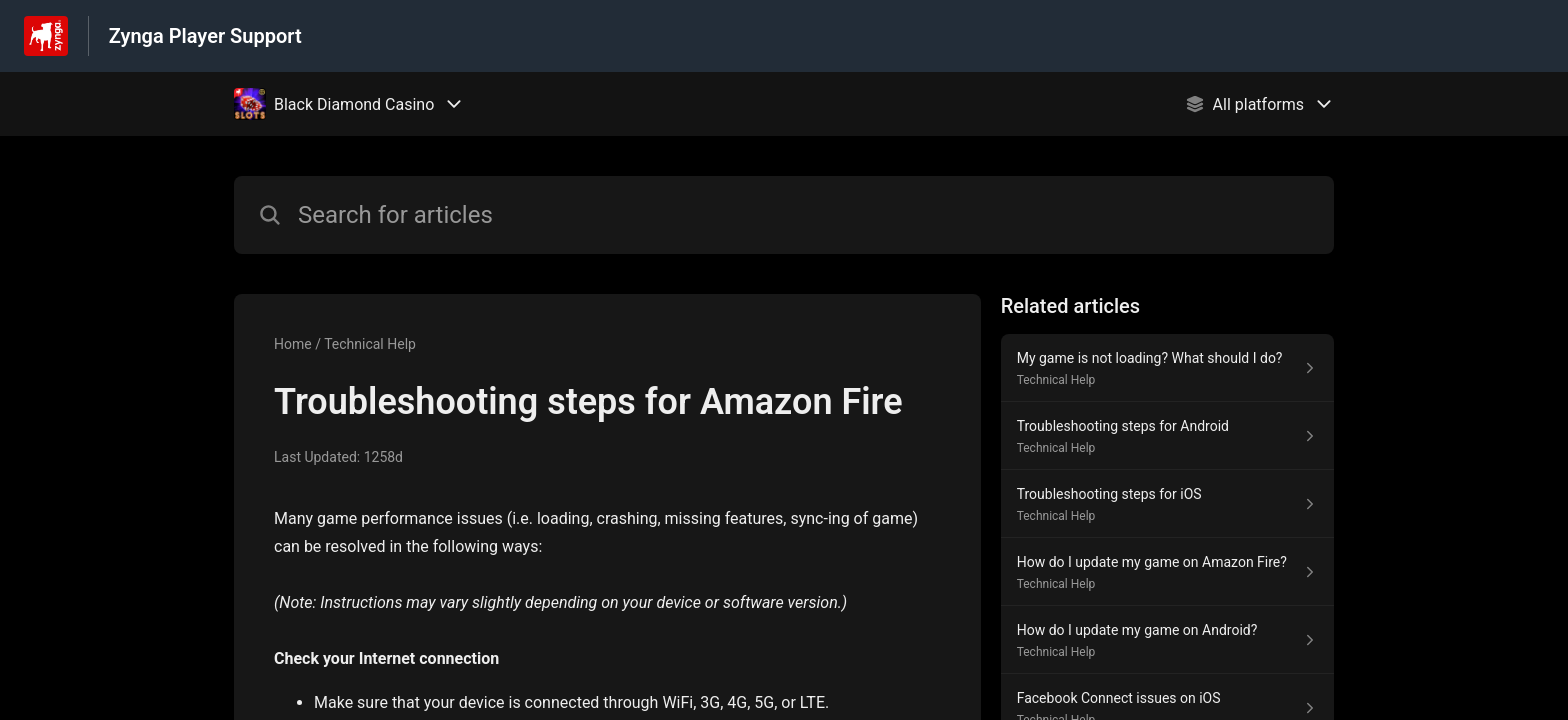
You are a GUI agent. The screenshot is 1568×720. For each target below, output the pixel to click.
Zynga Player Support (205, 36)
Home (293, 344)
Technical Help (370, 344)
